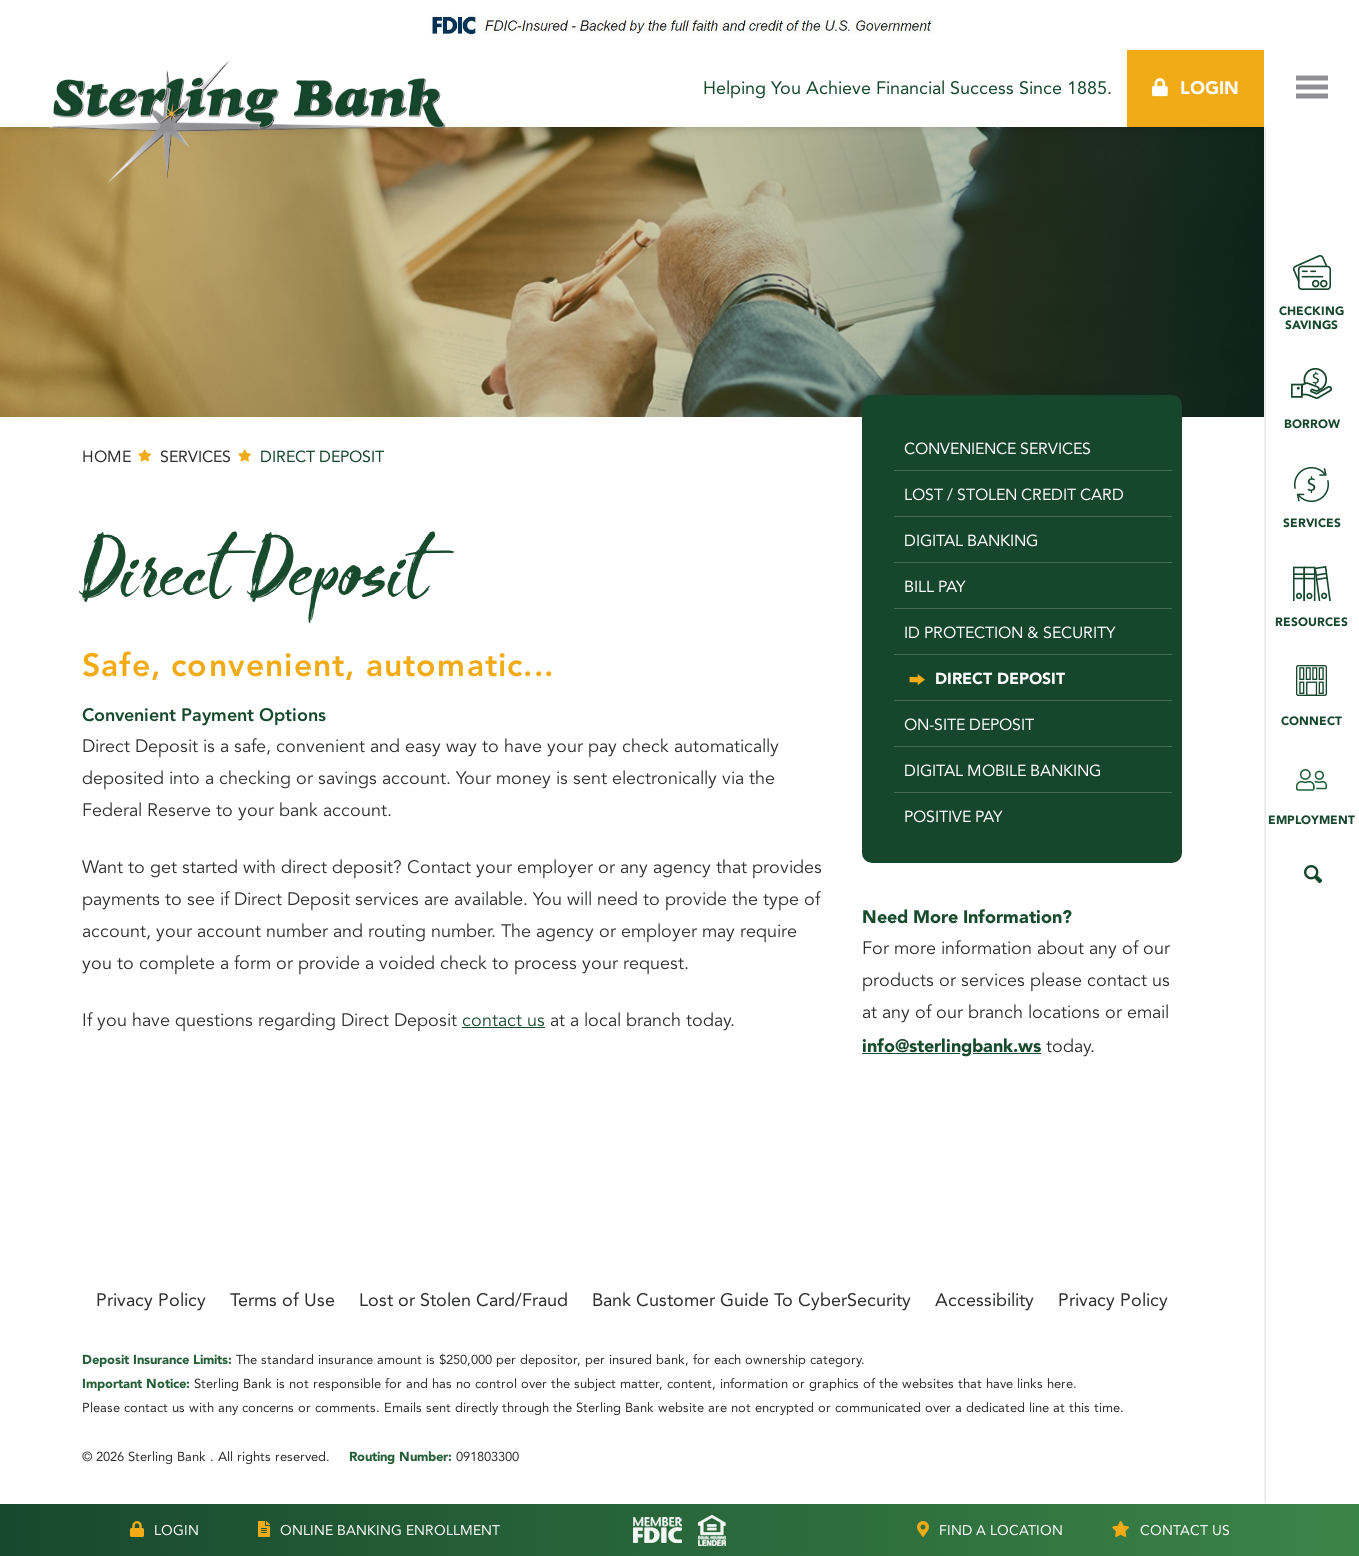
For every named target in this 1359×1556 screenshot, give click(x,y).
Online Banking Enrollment (379, 1530)
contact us (503, 1022)
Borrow (1311, 391)
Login (1195, 88)
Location (990, 1530)
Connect (1311, 688)
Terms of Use (282, 1300)
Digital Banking (971, 540)
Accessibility (984, 1300)
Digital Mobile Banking (1002, 770)
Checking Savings (1311, 285)
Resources (1311, 589)
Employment (1311, 787)
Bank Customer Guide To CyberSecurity (751, 1300)
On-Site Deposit (969, 724)
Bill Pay (935, 586)
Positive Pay (953, 816)
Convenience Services (997, 448)
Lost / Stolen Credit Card (1014, 494)
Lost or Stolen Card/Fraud (463, 1300)
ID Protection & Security (1010, 632)
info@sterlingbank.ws (951, 1046)
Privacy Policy (151, 1300)
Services (1311, 490)
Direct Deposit (1000, 678)
